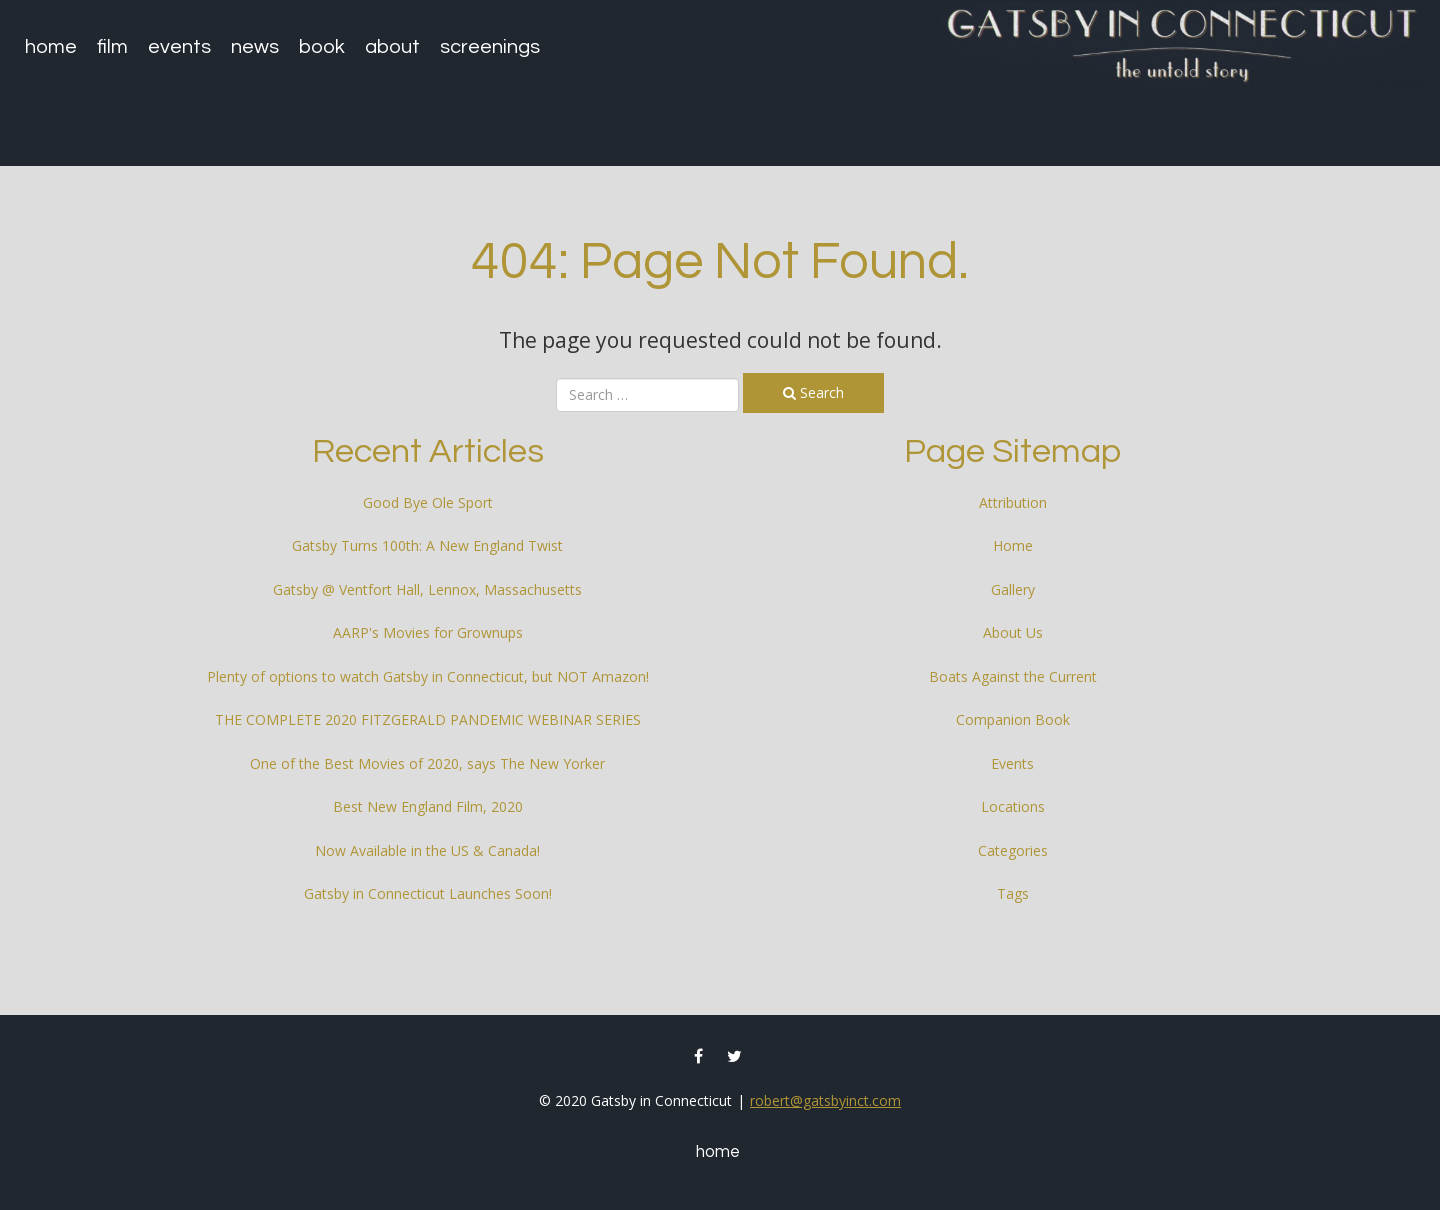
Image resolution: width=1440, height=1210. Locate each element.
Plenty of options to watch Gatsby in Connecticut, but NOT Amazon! (428, 676)
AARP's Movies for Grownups (428, 632)
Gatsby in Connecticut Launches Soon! (428, 893)
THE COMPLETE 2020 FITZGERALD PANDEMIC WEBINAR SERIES (428, 719)
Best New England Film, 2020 (428, 806)
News (255, 47)
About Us (1013, 632)
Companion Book (1013, 719)
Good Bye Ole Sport (428, 502)
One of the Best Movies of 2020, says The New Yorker (427, 763)
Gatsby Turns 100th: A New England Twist (427, 545)
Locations (1013, 806)
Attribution (1013, 502)
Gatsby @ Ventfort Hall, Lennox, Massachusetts (427, 589)
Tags (1013, 893)
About (392, 47)
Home (51, 47)
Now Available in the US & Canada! (427, 850)
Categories (1013, 850)
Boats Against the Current (1013, 676)
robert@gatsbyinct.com (825, 1100)
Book (322, 47)
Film (112, 47)
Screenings (490, 47)
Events (179, 47)
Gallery (1013, 589)
